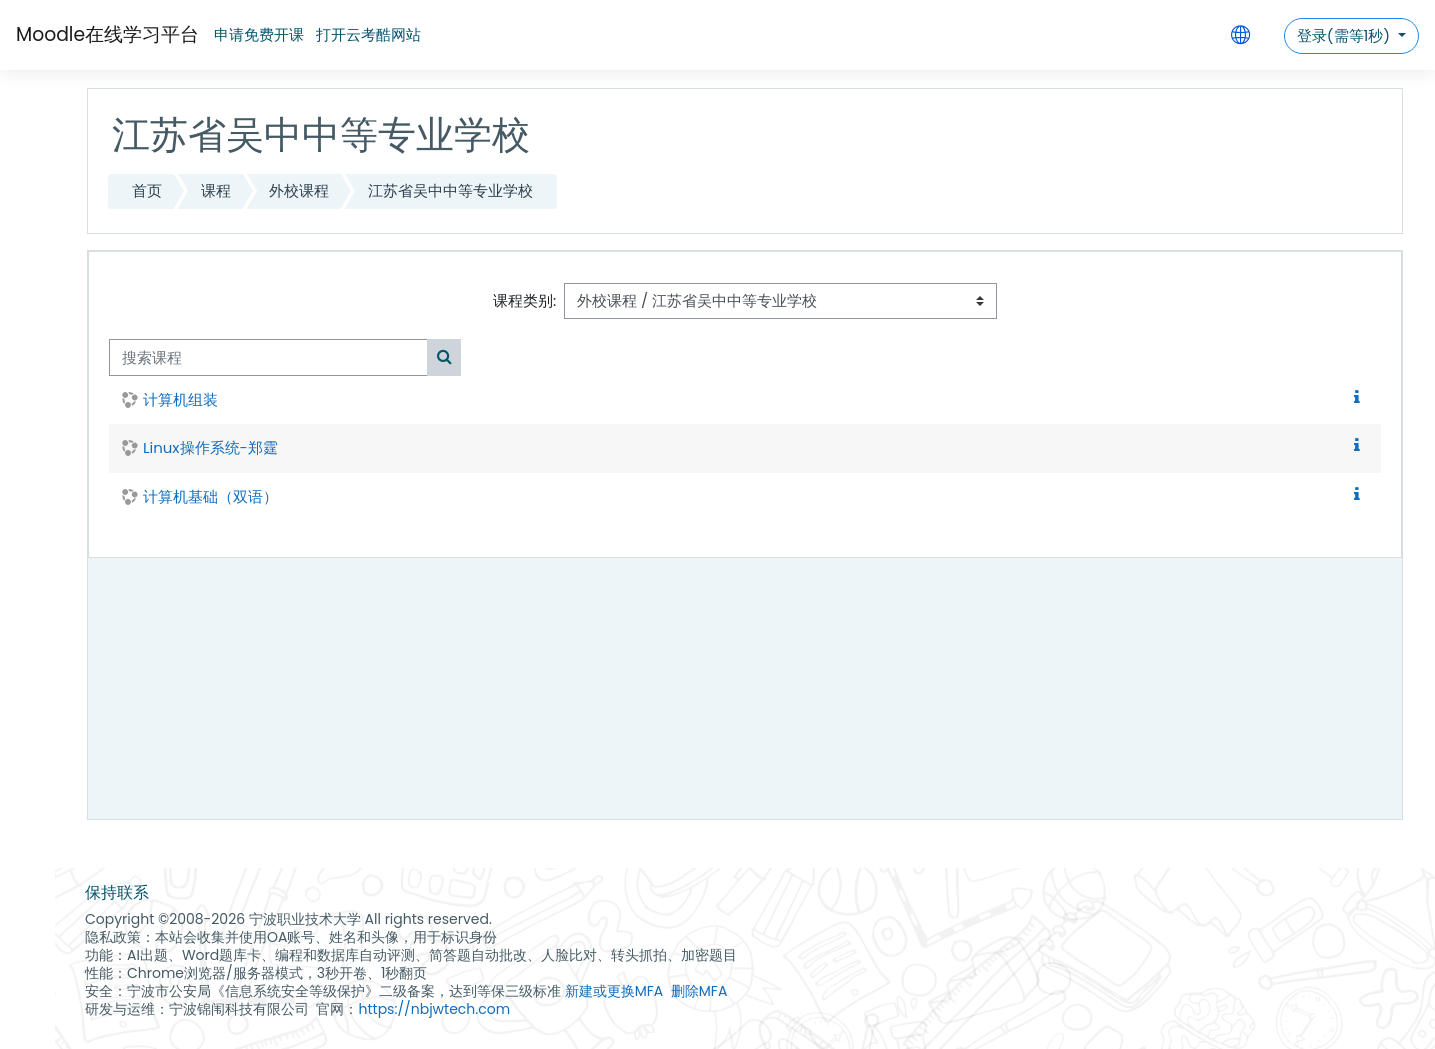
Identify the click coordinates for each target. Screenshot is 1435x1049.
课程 (216, 190)
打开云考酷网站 (368, 34)
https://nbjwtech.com (434, 1009)
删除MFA (699, 991)
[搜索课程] (268, 357)
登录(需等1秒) (1345, 35)
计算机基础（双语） (210, 496)
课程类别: (524, 300)
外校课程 (299, 190)
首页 (147, 190)
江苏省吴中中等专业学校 (450, 190)
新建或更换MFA (614, 991)
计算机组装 (180, 399)
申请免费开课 (259, 34)
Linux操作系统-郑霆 (210, 447)
